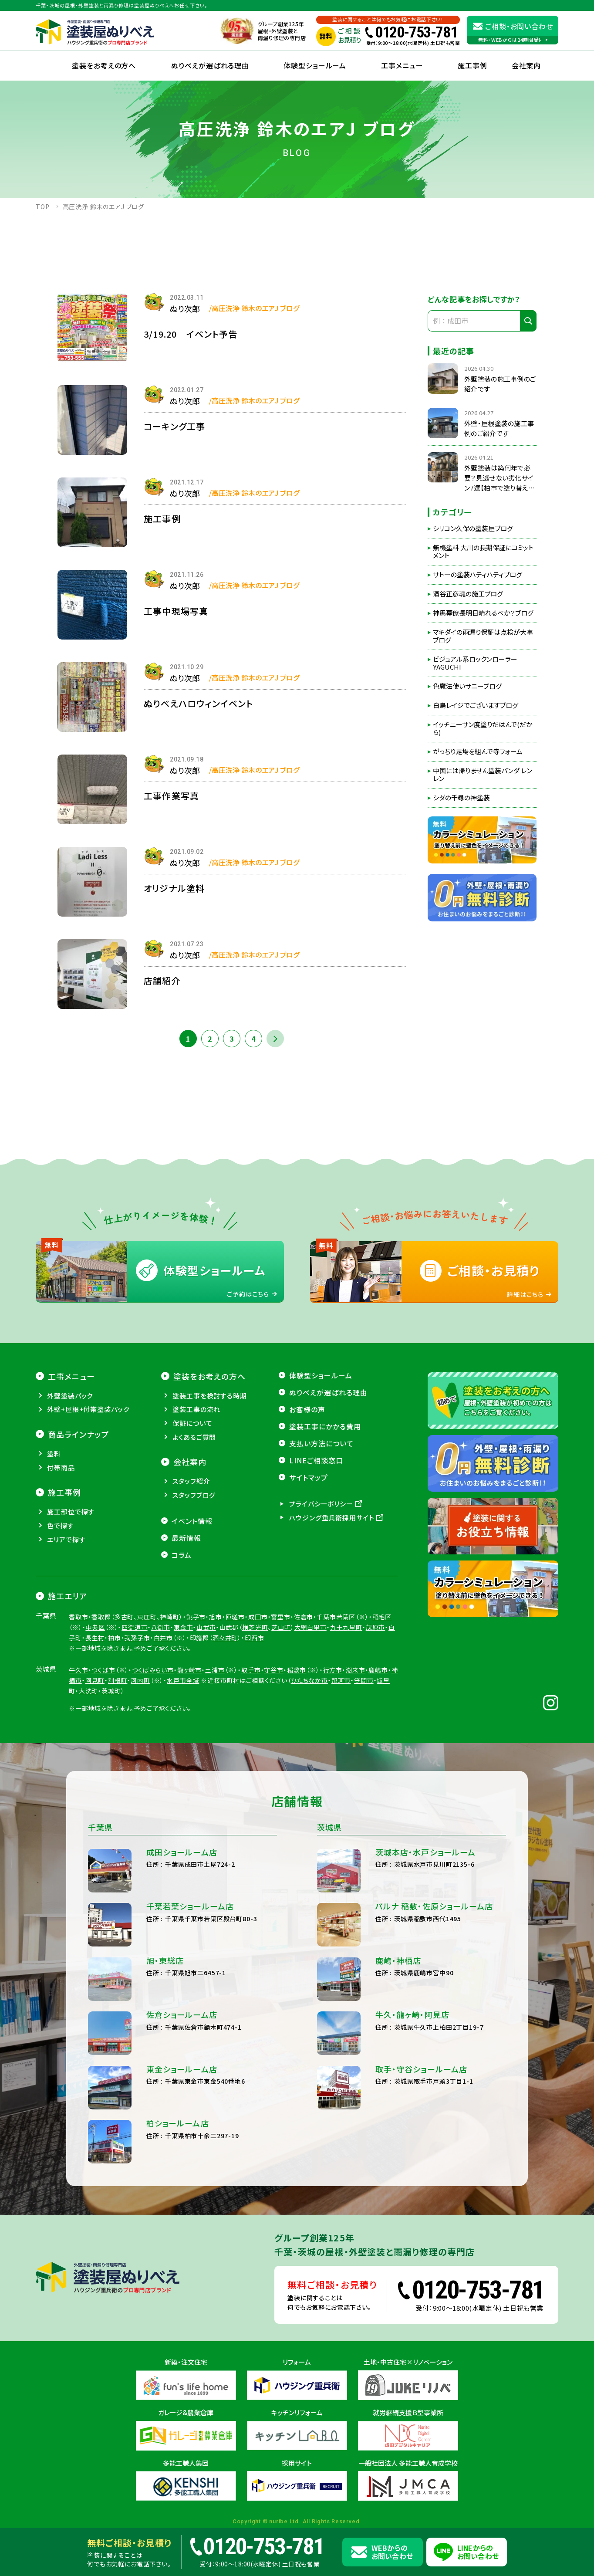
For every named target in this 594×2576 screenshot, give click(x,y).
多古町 (124, 1616)
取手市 (251, 1669)
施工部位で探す (70, 1511)
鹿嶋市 (378, 1669)
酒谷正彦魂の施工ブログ (468, 594)
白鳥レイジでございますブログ (475, 705)
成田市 (258, 1616)
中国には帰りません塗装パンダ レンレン (482, 774)
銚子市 (196, 1616)
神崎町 (169, 1616)
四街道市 (134, 1627)
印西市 (254, 1637)
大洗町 (88, 1690)
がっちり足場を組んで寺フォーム (478, 751)
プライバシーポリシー (321, 1503)
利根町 (118, 1680)
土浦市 (215, 1669)
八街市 (161, 1627)
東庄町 (147, 1616)
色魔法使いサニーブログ (467, 686)
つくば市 (103, 1669)
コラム (182, 1555)
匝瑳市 (235, 1616)
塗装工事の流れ (196, 1409)
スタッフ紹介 (191, 1481)
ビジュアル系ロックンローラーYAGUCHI (475, 663)
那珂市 (341, 1680)
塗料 (54, 1453)
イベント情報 (192, 1521)
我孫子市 (137, 1637)
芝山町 (281, 1627)
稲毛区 (382, 1616)
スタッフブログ (194, 1495)
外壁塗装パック (70, 1395)
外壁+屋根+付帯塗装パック (88, 1409)
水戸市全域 (183, 1680)
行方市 (333, 1669)
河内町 (140, 1680)
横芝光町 (255, 1627)
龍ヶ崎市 (189, 1669)
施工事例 (472, 65)
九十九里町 (346, 1627)
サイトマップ (308, 1477)
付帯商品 (61, 1467)
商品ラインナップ (78, 1434)
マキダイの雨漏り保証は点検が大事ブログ (483, 636)
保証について (192, 1423)
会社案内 (189, 1461)
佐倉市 (304, 1616)
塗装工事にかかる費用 (325, 1426)
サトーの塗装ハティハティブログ (477, 575)
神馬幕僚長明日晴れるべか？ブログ (483, 613)
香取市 (78, 1616)
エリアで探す (66, 1539)
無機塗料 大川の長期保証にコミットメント (483, 551)
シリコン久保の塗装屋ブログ (473, 528)
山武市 (206, 1627)
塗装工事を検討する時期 (209, 1395)
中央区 (95, 1627)
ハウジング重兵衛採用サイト (332, 1517)
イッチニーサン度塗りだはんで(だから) (483, 728)
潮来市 (355, 1669)
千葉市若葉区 (336, 1616)
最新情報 (186, 1538)
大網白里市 (310, 1627)
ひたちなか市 (309, 1680)
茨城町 (111, 1690)
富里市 (280, 1616)
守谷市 (274, 1669)
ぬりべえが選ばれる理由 (210, 65)
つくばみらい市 (153, 1669)
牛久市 (78, 1669)
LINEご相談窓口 (316, 1460)
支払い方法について (321, 1443)
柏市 (114, 1637)
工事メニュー (402, 65)
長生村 (95, 1637)
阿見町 (95, 1680)
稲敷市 (297, 1669)
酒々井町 (225, 1637)
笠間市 (364, 1680)
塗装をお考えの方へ (104, 65)
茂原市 (375, 1627)
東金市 (183, 1627)
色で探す (60, 1525)
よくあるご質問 (194, 1437)
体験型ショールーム (315, 65)
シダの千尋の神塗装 (461, 798)
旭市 (215, 1616)
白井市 (163, 1637)
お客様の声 (307, 1409)
